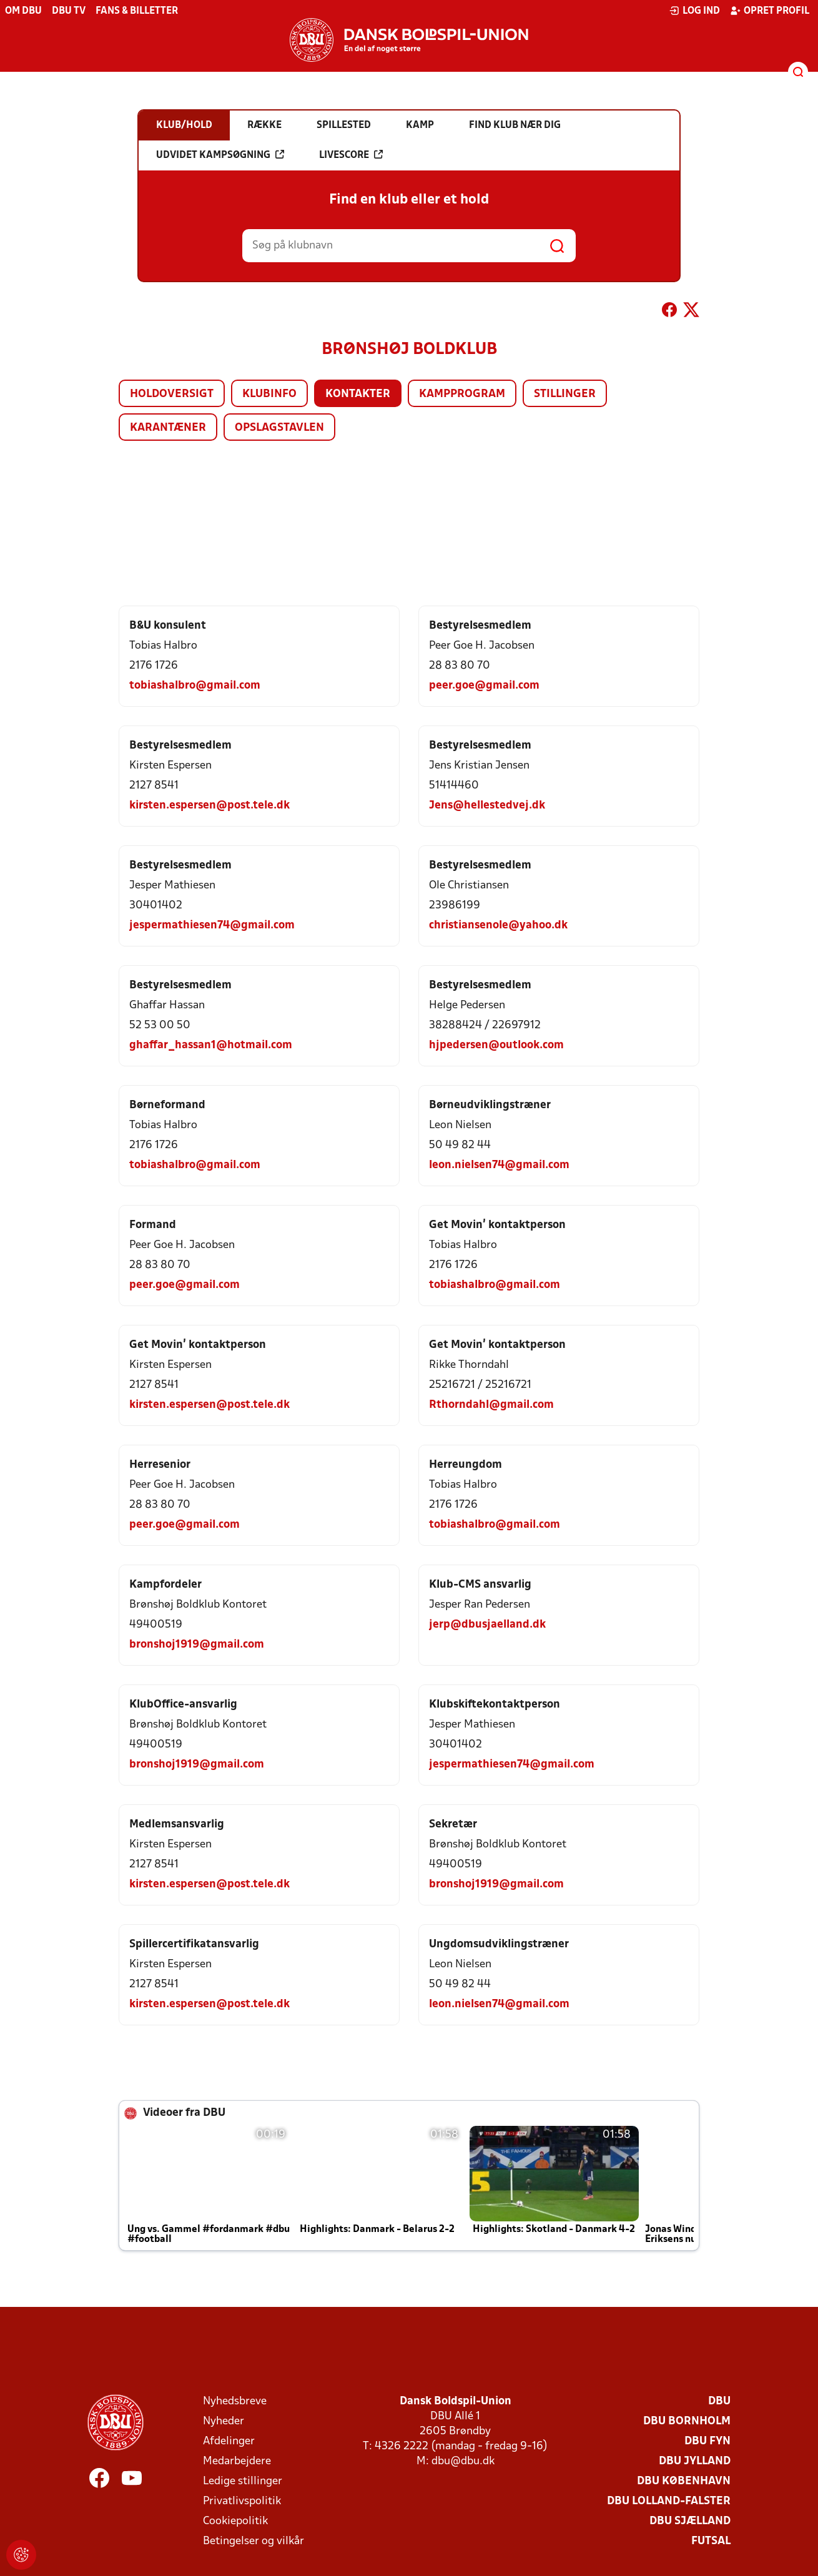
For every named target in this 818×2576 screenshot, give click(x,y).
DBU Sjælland (690, 2521)
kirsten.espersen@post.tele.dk (209, 805)
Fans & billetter (137, 11)
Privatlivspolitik (242, 2501)
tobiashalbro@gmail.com (194, 686)
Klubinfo (269, 394)
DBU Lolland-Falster (669, 2501)
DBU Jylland (695, 2461)
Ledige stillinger (242, 2481)
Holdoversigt (172, 394)
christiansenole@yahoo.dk (498, 925)
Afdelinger (229, 2441)
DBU (719, 2401)
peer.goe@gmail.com (484, 686)
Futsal (711, 2541)
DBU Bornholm (687, 2421)
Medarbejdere (237, 2461)
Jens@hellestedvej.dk (487, 805)
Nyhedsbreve (235, 2401)
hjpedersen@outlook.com (496, 1045)
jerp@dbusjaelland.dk (487, 1625)
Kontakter (357, 394)
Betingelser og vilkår (253, 2541)
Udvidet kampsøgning (220, 155)
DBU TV (69, 11)
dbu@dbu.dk (463, 2461)
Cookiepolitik (235, 2521)
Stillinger (565, 394)
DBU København (684, 2481)
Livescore (351, 155)
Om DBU (23, 11)
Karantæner (168, 428)
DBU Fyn (707, 2441)
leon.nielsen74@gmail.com (499, 1165)
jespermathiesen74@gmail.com (212, 925)
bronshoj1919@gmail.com (196, 1644)
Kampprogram (462, 394)
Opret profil (769, 10)
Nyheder (223, 2421)
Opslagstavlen (279, 428)
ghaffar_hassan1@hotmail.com (210, 1045)
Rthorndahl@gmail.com (491, 1405)
